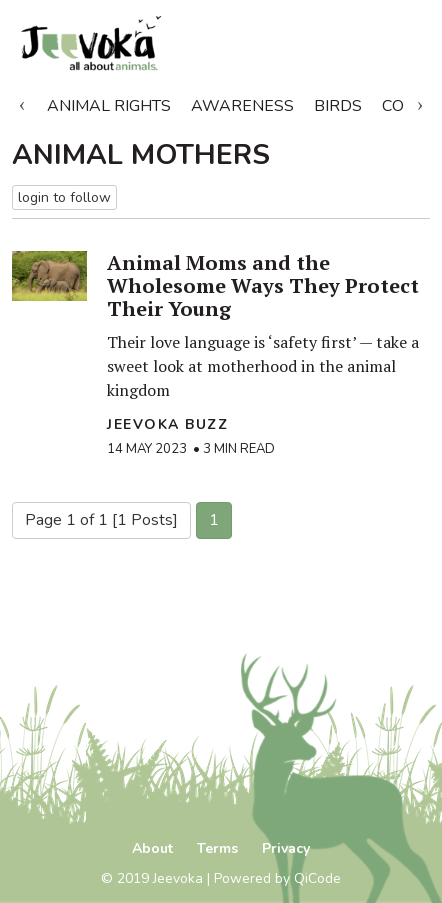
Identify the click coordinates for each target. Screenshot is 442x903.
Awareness (242, 106)
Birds (338, 106)
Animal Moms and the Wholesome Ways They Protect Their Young (263, 285)
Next (420, 102)
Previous (22, 102)
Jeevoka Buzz (167, 424)
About (152, 848)
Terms (217, 848)
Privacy (286, 848)
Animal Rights (109, 106)
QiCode (317, 878)
